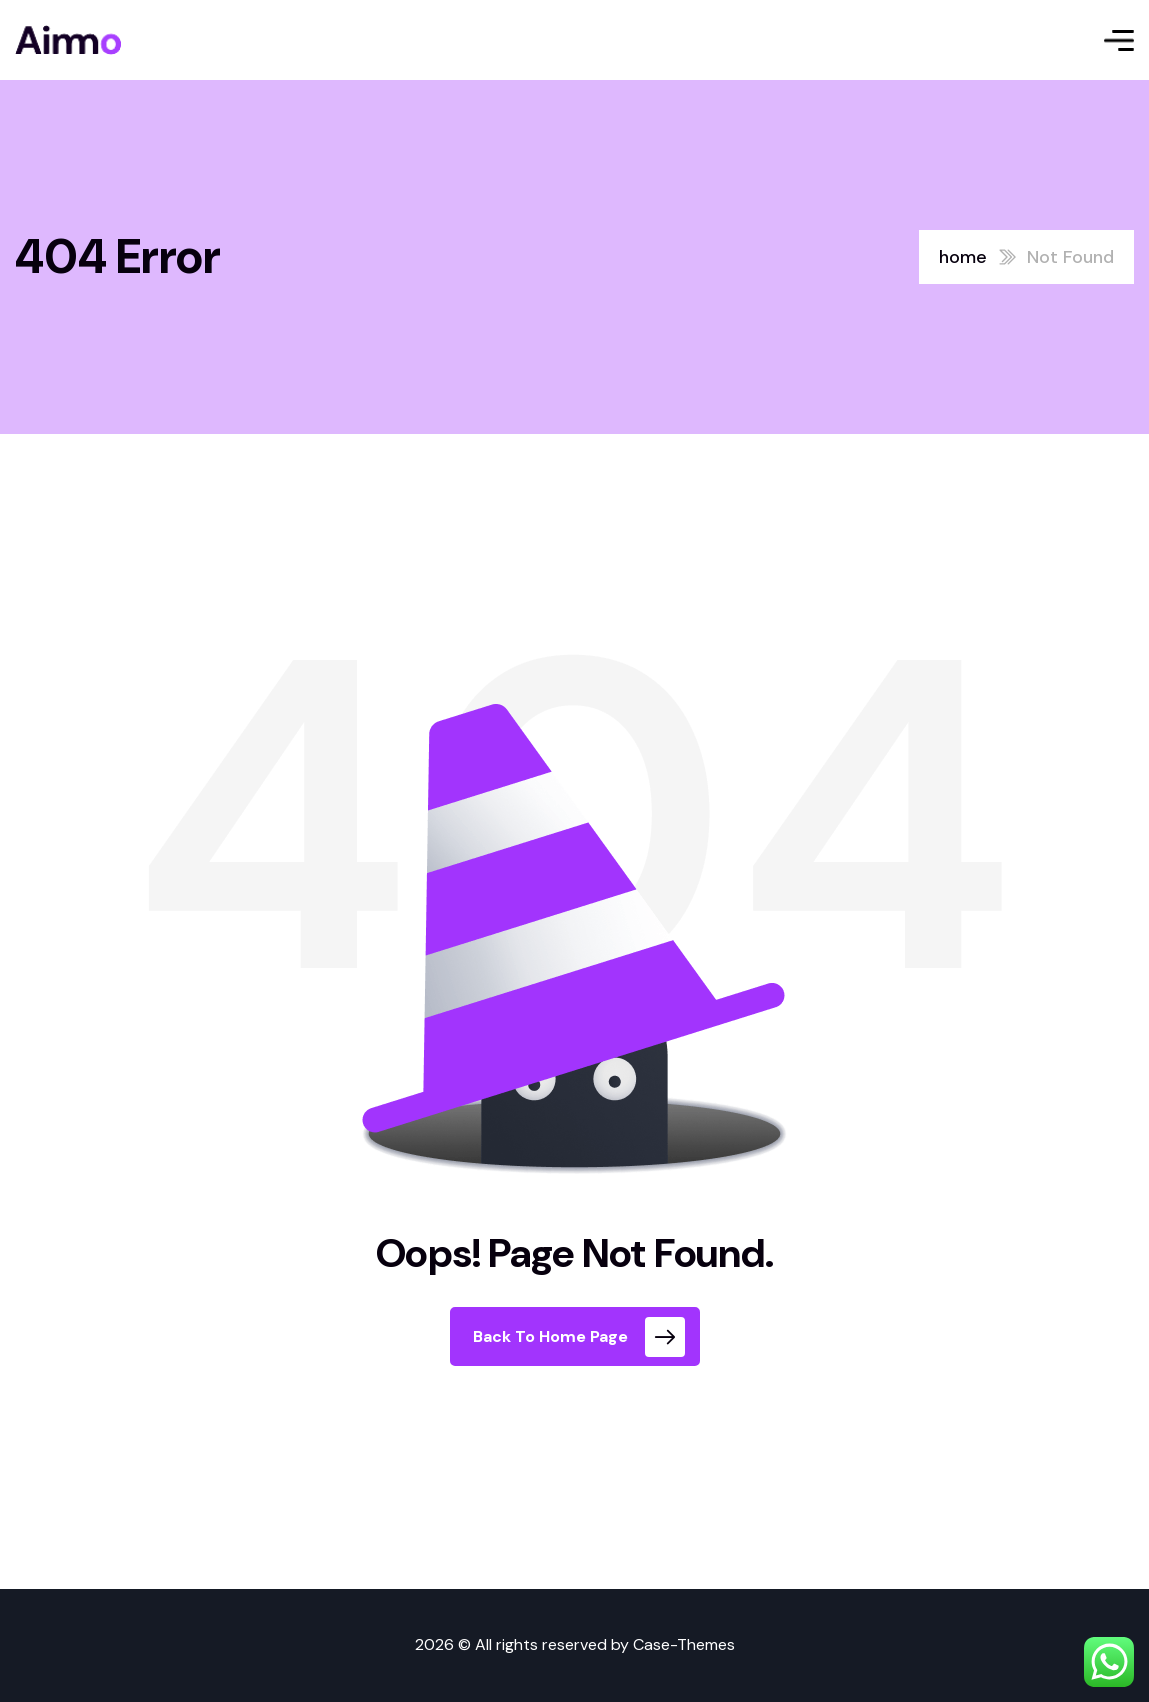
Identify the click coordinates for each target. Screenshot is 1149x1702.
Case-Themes (684, 1644)
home (963, 257)
